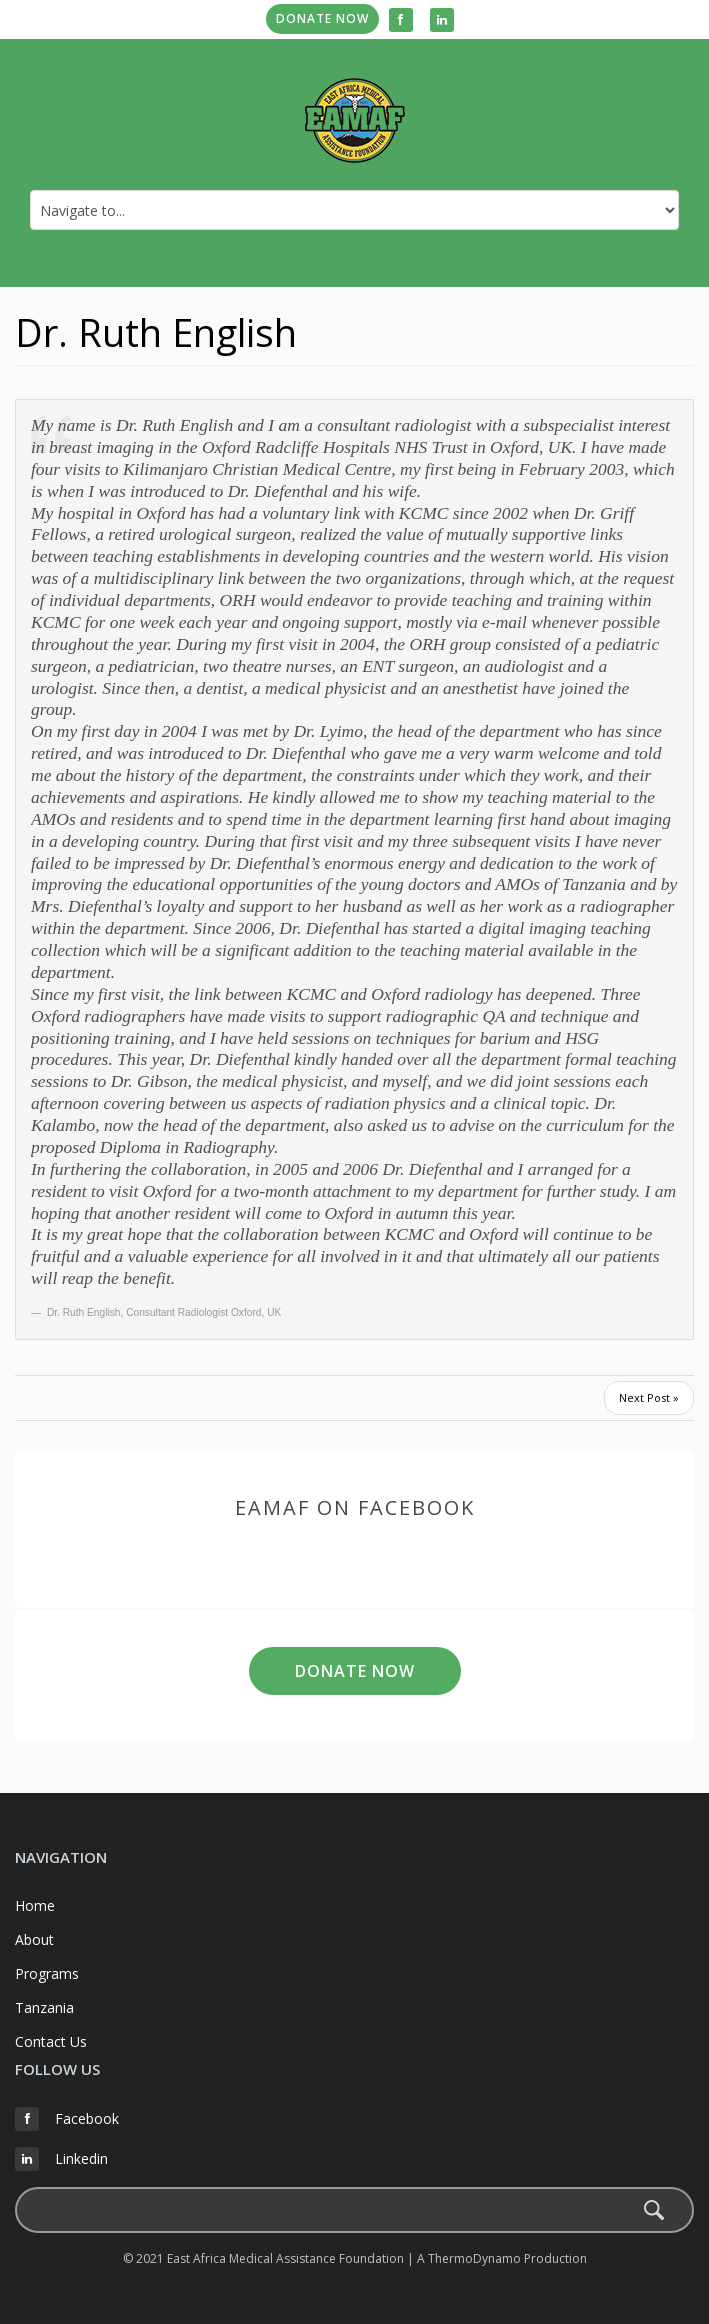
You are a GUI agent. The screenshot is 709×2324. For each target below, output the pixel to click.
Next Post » (649, 1397)
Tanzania (44, 2007)
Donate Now (322, 18)
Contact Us (51, 2041)
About (34, 1939)
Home (35, 1905)
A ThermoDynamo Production (502, 2258)
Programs (47, 1973)
